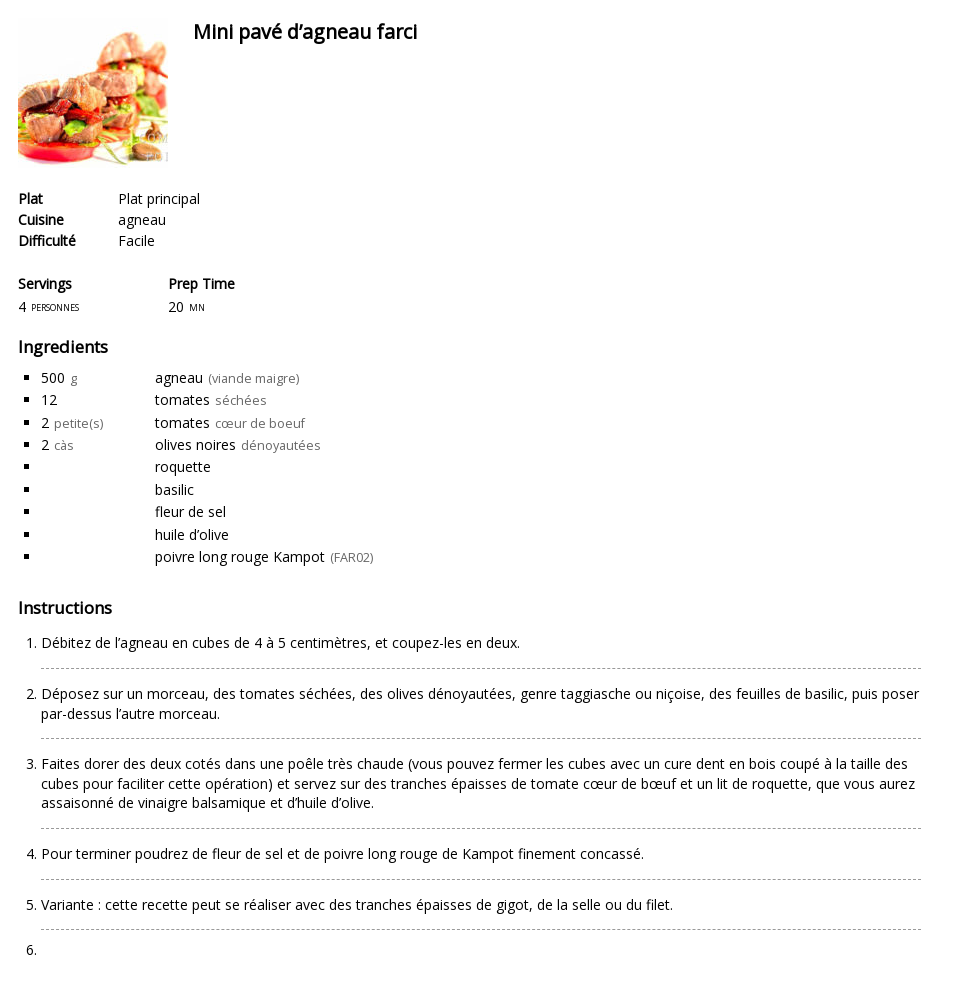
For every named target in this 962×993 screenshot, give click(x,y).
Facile (136, 240)
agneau (142, 219)
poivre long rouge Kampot (240, 556)
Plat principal (159, 198)
